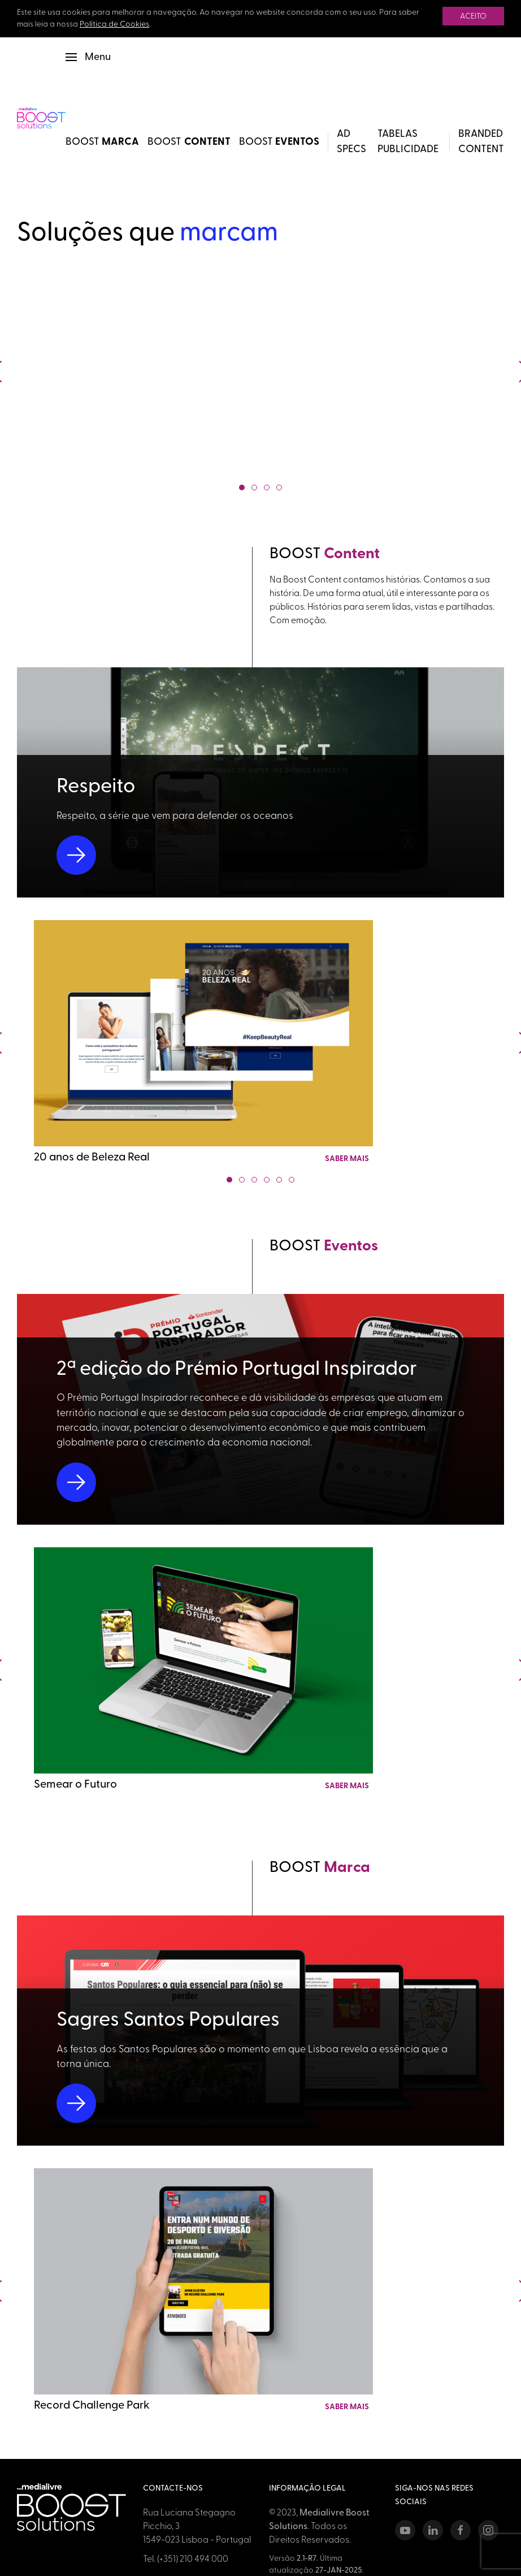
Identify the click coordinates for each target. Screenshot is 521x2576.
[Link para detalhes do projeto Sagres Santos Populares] (260, 2030)
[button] (88, 57)
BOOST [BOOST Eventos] (279, 142)
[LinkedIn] (433, 2530)
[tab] (242, 487)
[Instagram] (488, 2530)
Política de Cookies (114, 24)
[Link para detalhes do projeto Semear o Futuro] (203, 1670)
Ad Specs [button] (351, 142)
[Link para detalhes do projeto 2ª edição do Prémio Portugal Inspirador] (260, 1409)
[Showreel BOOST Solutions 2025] (260, 371)
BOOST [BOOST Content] (189, 142)
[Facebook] (460, 2530)
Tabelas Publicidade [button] (407, 142)
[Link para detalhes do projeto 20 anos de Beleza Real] (203, 1043)
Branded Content (481, 142)
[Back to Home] (41, 118)
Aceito (473, 16)
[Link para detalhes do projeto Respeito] (260, 782)
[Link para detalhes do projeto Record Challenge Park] (203, 2291)
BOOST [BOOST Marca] (103, 142)
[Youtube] (405, 2530)
